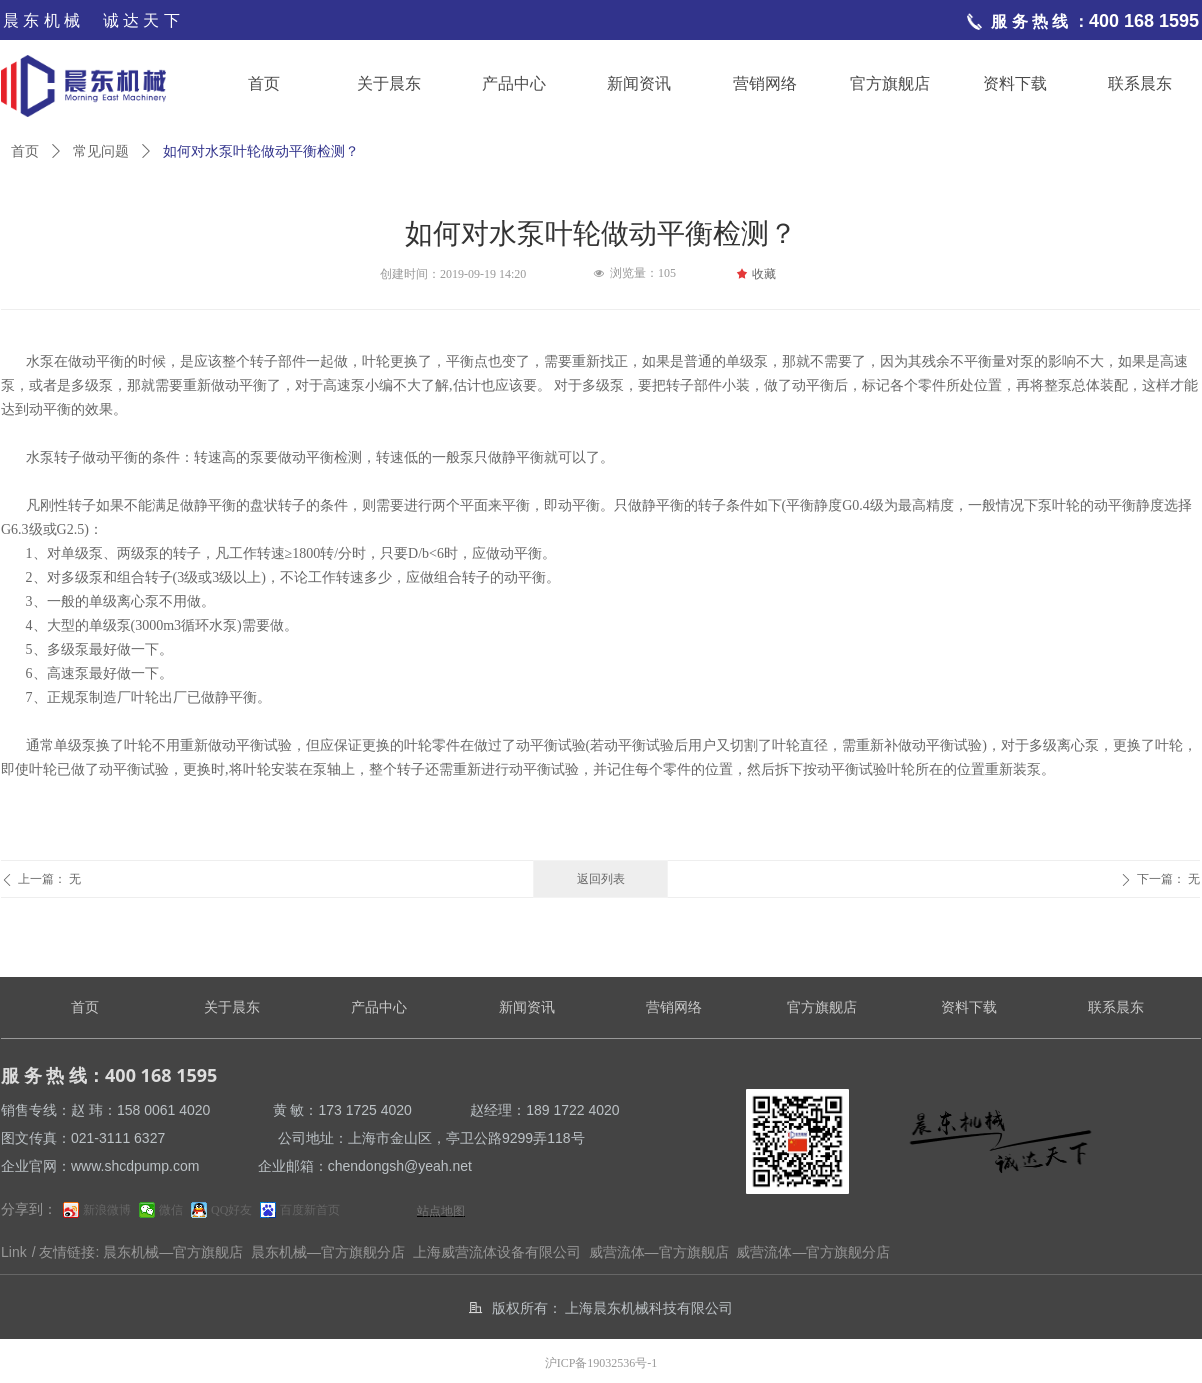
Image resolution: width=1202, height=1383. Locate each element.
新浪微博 (107, 1210)
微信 (171, 1210)
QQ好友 (231, 1210)
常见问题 (101, 151)
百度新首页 (310, 1210)
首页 (25, 151)
